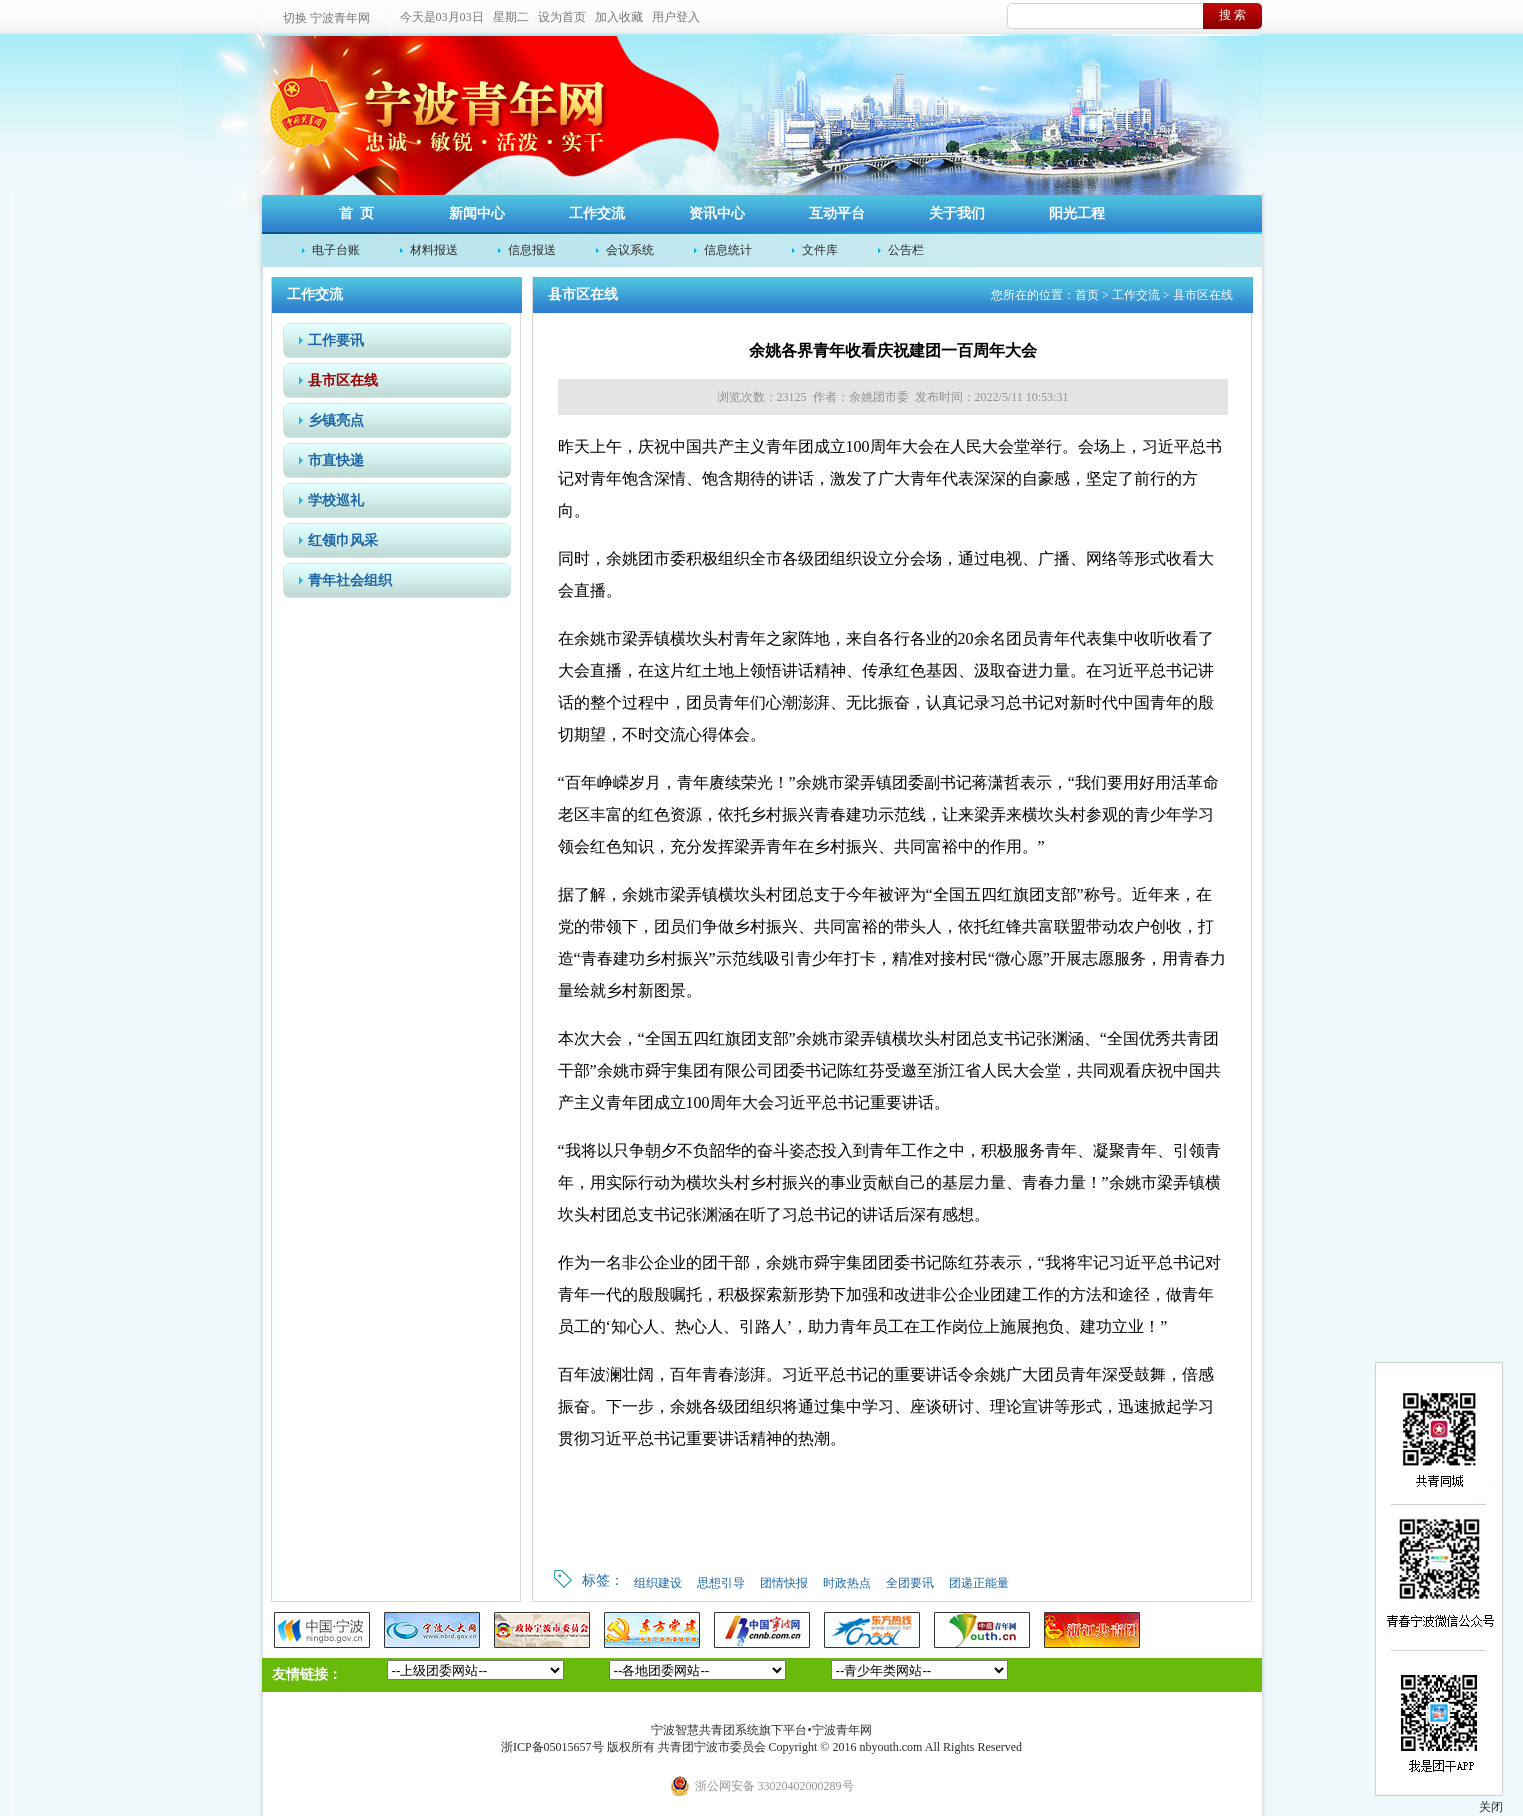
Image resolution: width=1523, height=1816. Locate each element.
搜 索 (1232, 15)
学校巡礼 (336, 500)
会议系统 (630, 250)
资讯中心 (717, 213)
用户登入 (676, 17)
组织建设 (658, 1583)
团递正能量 (979, 1583)
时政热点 (847, 1583)
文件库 (820, 250)
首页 (1087, 295)
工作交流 (597, 213)
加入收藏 (619, 17)
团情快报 (784, 1583)
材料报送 (434, 250)
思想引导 (721, 1583)
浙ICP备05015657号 (552, 1747)
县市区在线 (343, 380)
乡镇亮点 (336, 420)
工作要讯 (336, 340)
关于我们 (957, 213)
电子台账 (336, 250)
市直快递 (336, 460)
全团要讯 (910, 1583)
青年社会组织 (350, 580)
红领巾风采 (343, 540)
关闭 (1491, 1807)
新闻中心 (477, 213)
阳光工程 (1077, 213)
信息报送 (532, 250)
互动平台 (837, 213)
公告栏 (906, 250)
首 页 (356, 213)
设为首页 (562, 17)
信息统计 (728, 250)
